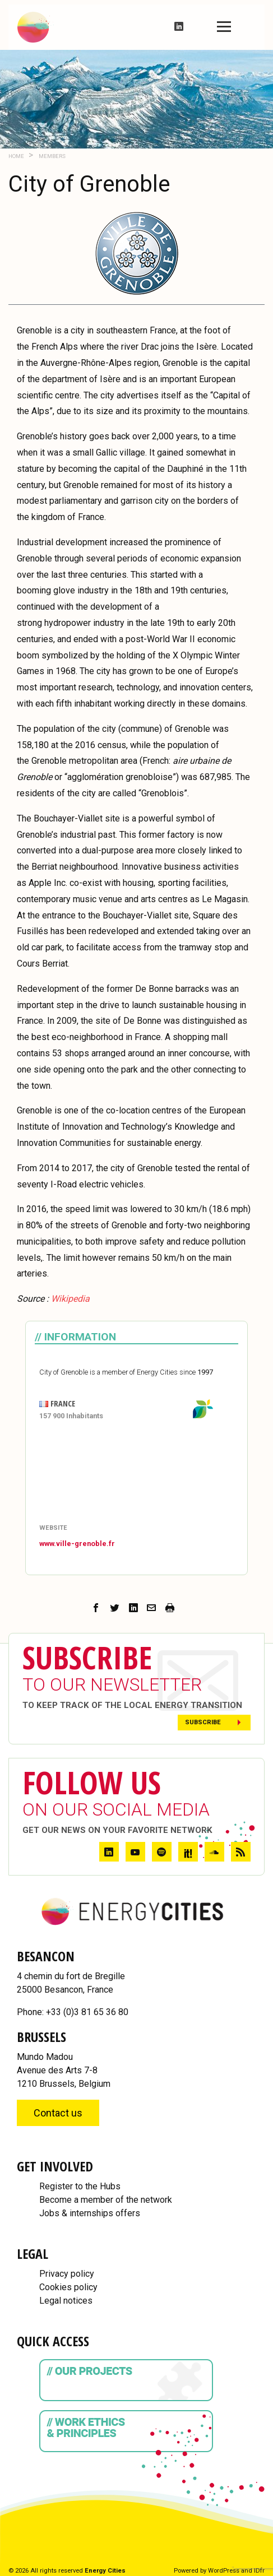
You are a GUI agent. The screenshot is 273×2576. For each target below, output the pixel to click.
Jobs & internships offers (89, 2213)
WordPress (223, 2570)
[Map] (136, 1473)
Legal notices (65, 2300)
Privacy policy (66, 2273)
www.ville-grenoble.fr (77, 1543)
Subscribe (203, 1722)
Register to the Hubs (80, 2186)
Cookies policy (68, 2287)
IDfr (259, 2570)
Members (52, 156)
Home (16, 156)
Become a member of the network (105, 2199)
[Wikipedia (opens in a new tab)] (70, 1298)
